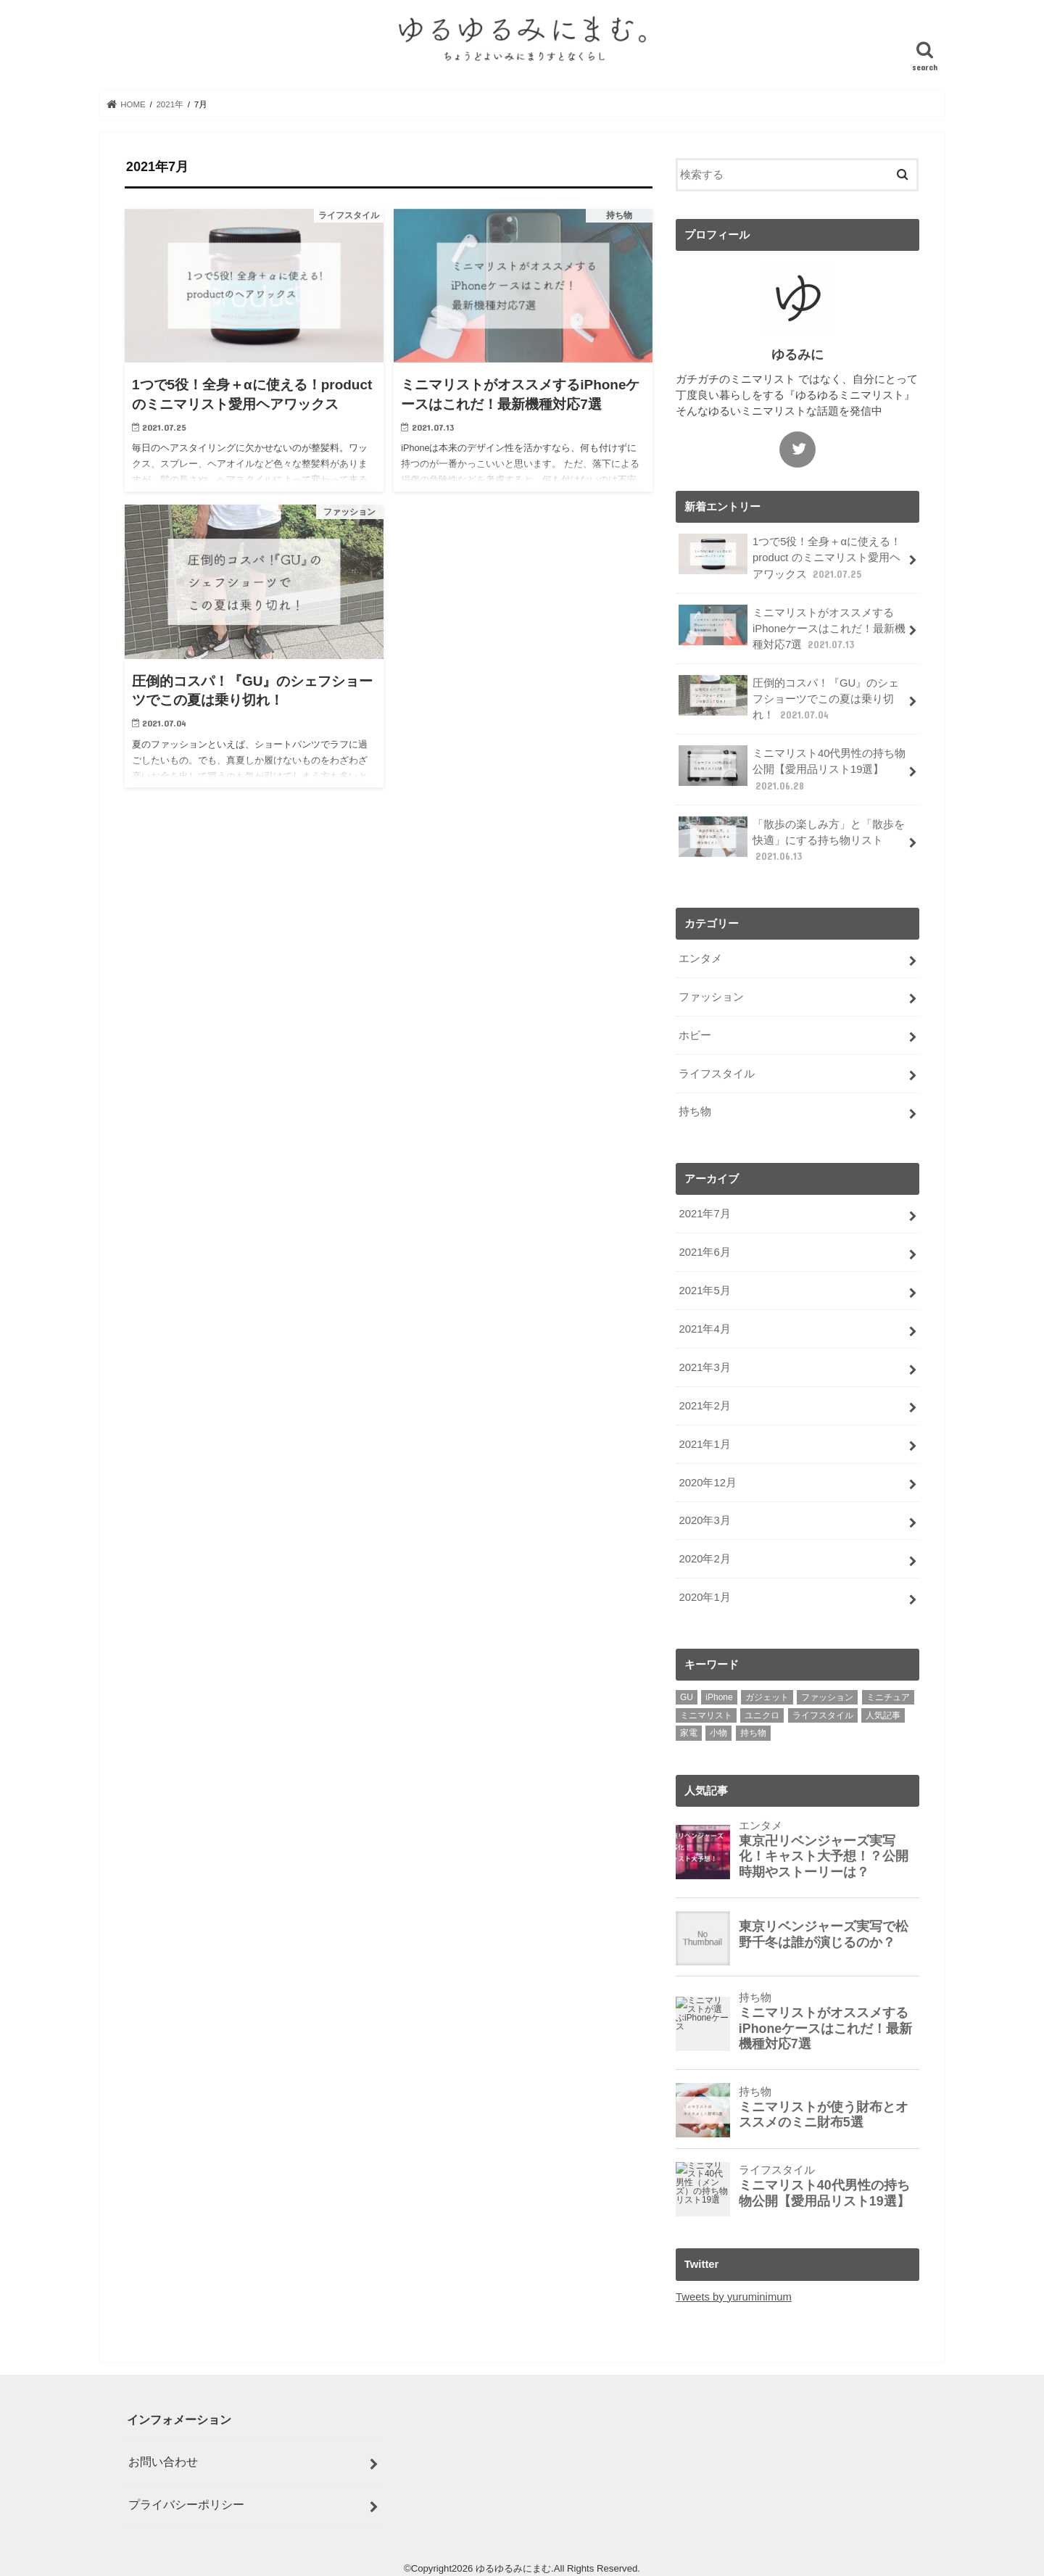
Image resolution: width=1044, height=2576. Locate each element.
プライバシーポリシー (186, 2504)
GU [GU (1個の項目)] (686, 1697)
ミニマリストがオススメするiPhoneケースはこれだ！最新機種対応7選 (792, 628)
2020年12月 (707, 1482)
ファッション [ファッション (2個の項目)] (827, 1697)
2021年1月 (704, 1444)
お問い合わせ (163, 2461)
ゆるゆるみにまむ (513, 2568)
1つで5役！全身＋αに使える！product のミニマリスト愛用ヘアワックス (790, 557)
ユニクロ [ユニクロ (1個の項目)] (762, 1715)
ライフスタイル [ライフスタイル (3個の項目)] (822, 1715)
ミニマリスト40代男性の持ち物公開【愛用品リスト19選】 (792, 768)
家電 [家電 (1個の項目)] (688, 1733)
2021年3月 (704, 1367)
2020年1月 (704, 1597)
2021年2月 (704, 1406)
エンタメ (700, 958)
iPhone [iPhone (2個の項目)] (718, 1697)
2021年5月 (704, 1290)
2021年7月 (704, 1213)
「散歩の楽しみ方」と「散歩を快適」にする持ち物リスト (792, 840)
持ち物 (695, 1111)
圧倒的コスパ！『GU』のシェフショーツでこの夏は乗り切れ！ (789, 698)
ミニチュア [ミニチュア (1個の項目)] (888, 1697)
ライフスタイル (717, 1074)
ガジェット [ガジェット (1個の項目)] (767, 1697)
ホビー (695, 1035)
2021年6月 (704, 1252)
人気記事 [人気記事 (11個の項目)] (883, 1715)
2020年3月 (704, 1520)
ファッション (711, 997)
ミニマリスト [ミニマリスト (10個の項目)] (706, 1715)
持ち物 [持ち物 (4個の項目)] (753, 1733)
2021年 (169, 104)
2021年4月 (704, 1329)
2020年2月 (704, 1559)
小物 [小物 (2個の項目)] (718, 1733)
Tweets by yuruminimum (734, 2297)
